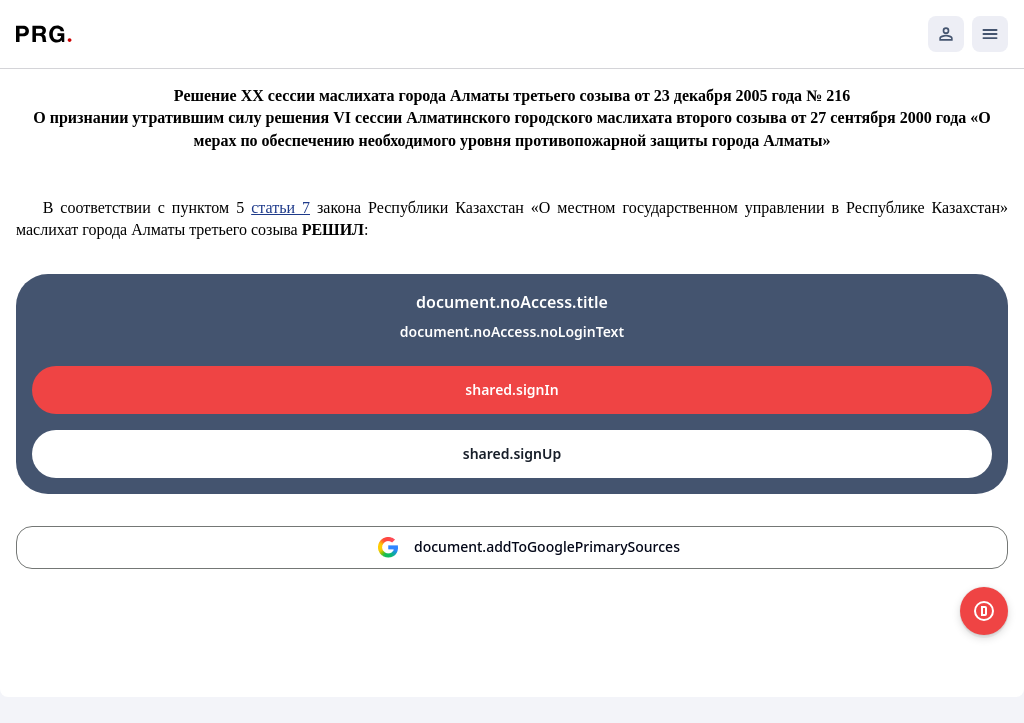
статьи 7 (280, 207)
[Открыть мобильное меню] (990, 34)
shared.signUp (512, 453)
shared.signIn (511, 389)
